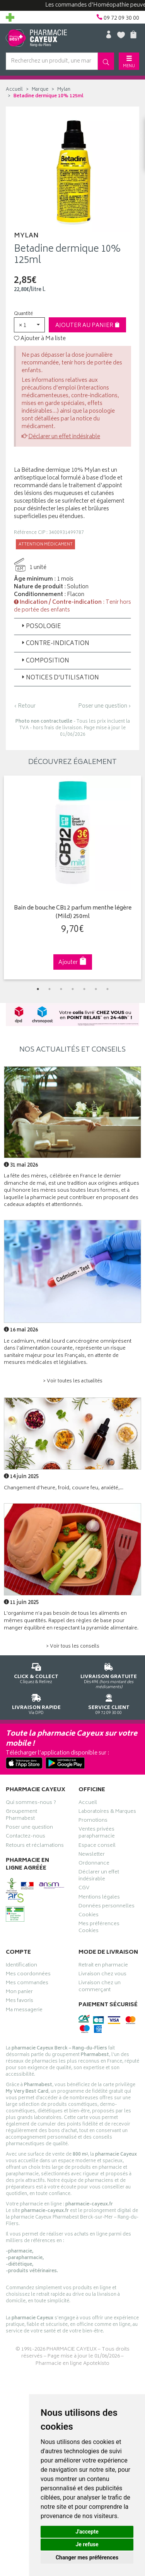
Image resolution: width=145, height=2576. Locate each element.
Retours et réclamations (35, 1846)
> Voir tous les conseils (72, 1647)
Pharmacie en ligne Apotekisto (72, 2363)
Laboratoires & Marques (107, 1812)
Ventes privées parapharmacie (96, 1833)
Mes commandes (27, 1984)
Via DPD (36, 1703)
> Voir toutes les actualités (72, 1381)
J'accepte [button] (87, 2532)
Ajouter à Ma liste (40, 339)
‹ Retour (25, 706)
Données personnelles (106, 1907)
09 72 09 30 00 (109, 1703)
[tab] (72, 626)
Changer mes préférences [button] (87, 2557)
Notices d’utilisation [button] (59, 678)
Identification (21, 1966)
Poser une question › (104, 706)
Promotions (92, 1821)
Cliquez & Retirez (36, 1672)
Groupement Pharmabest (21, 1816)
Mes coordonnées (28, 1975)
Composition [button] (44, 661)
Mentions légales (99, 1898)
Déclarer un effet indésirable (64, 437)
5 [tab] (84, 989)
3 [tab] (61, 989)
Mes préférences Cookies (98, 1928)
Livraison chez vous (102, 1975)
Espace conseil (97, 1846)
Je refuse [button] (86, 2544)
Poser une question (29, 1828)
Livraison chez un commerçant (99, 1987)
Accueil (14, 90)
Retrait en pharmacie (103, 1966)
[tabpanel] (72, 877)
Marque (40, 90)
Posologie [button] (40, 627)
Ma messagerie (24, 2011)
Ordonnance (93, 1864)
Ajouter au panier (87, 325)
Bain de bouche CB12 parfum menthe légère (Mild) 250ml (72, 912)
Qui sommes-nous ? (31, 1803)
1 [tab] (38, 989)
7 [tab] (107, 989)
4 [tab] (73, 989)
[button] (29, 324)
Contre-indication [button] (54, 643)
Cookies (88, 1916)
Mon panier (19, 1993)
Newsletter (91, 1855)
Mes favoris (19, 2001)
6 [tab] (96, 989)
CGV (83, 1889)
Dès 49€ (109, 1674)
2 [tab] (49, 989)
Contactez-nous (25, 1837)
